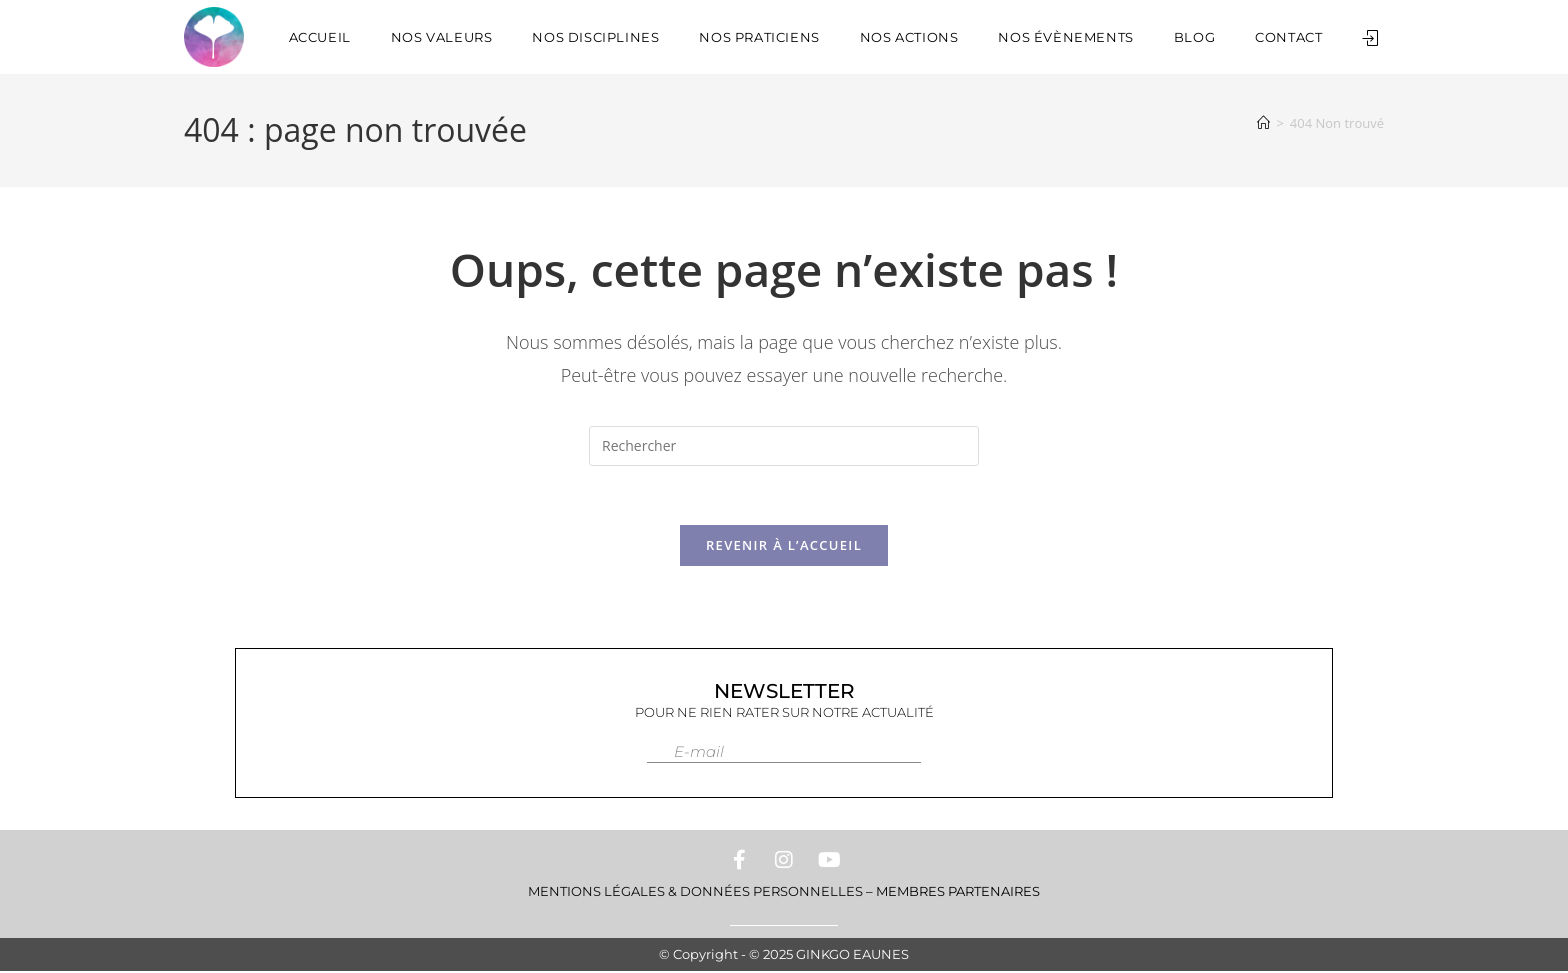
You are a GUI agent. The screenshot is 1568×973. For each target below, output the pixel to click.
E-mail (699, 753)
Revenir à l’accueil (784, 547)
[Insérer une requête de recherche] (784, 446)
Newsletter (784, 693)
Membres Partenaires (958, 893)
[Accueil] (1263, 123)
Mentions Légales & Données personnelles (695, 893)
